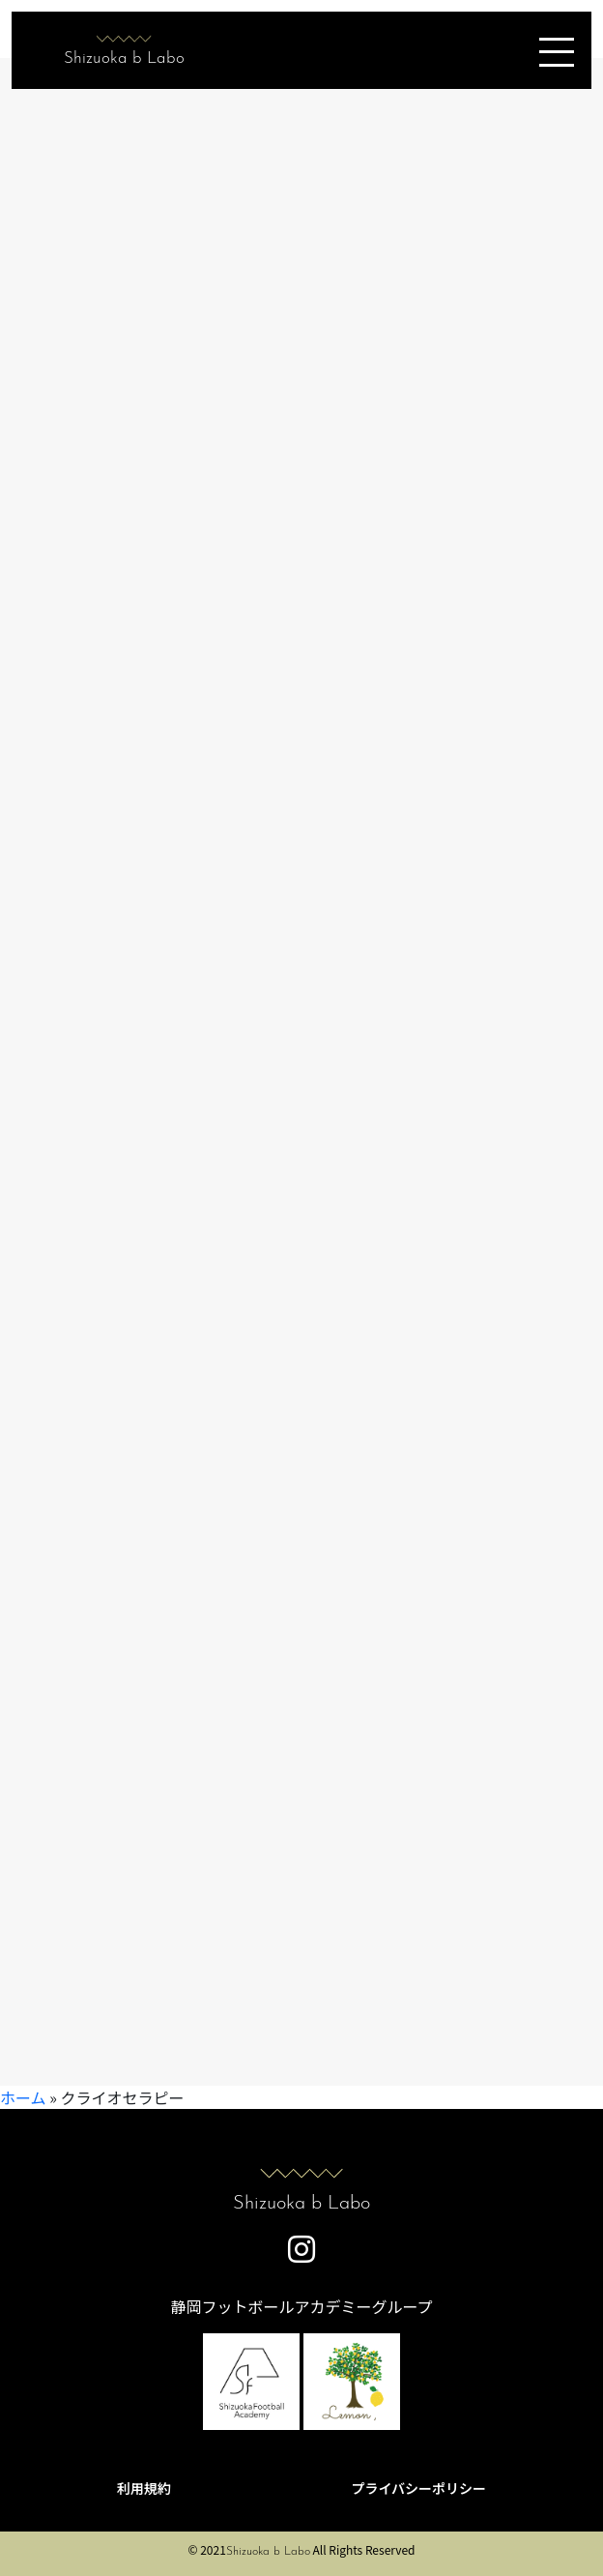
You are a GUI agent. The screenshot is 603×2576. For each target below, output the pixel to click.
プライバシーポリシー (418, 2488)
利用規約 (144, 2488)
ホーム (23, 2097)
